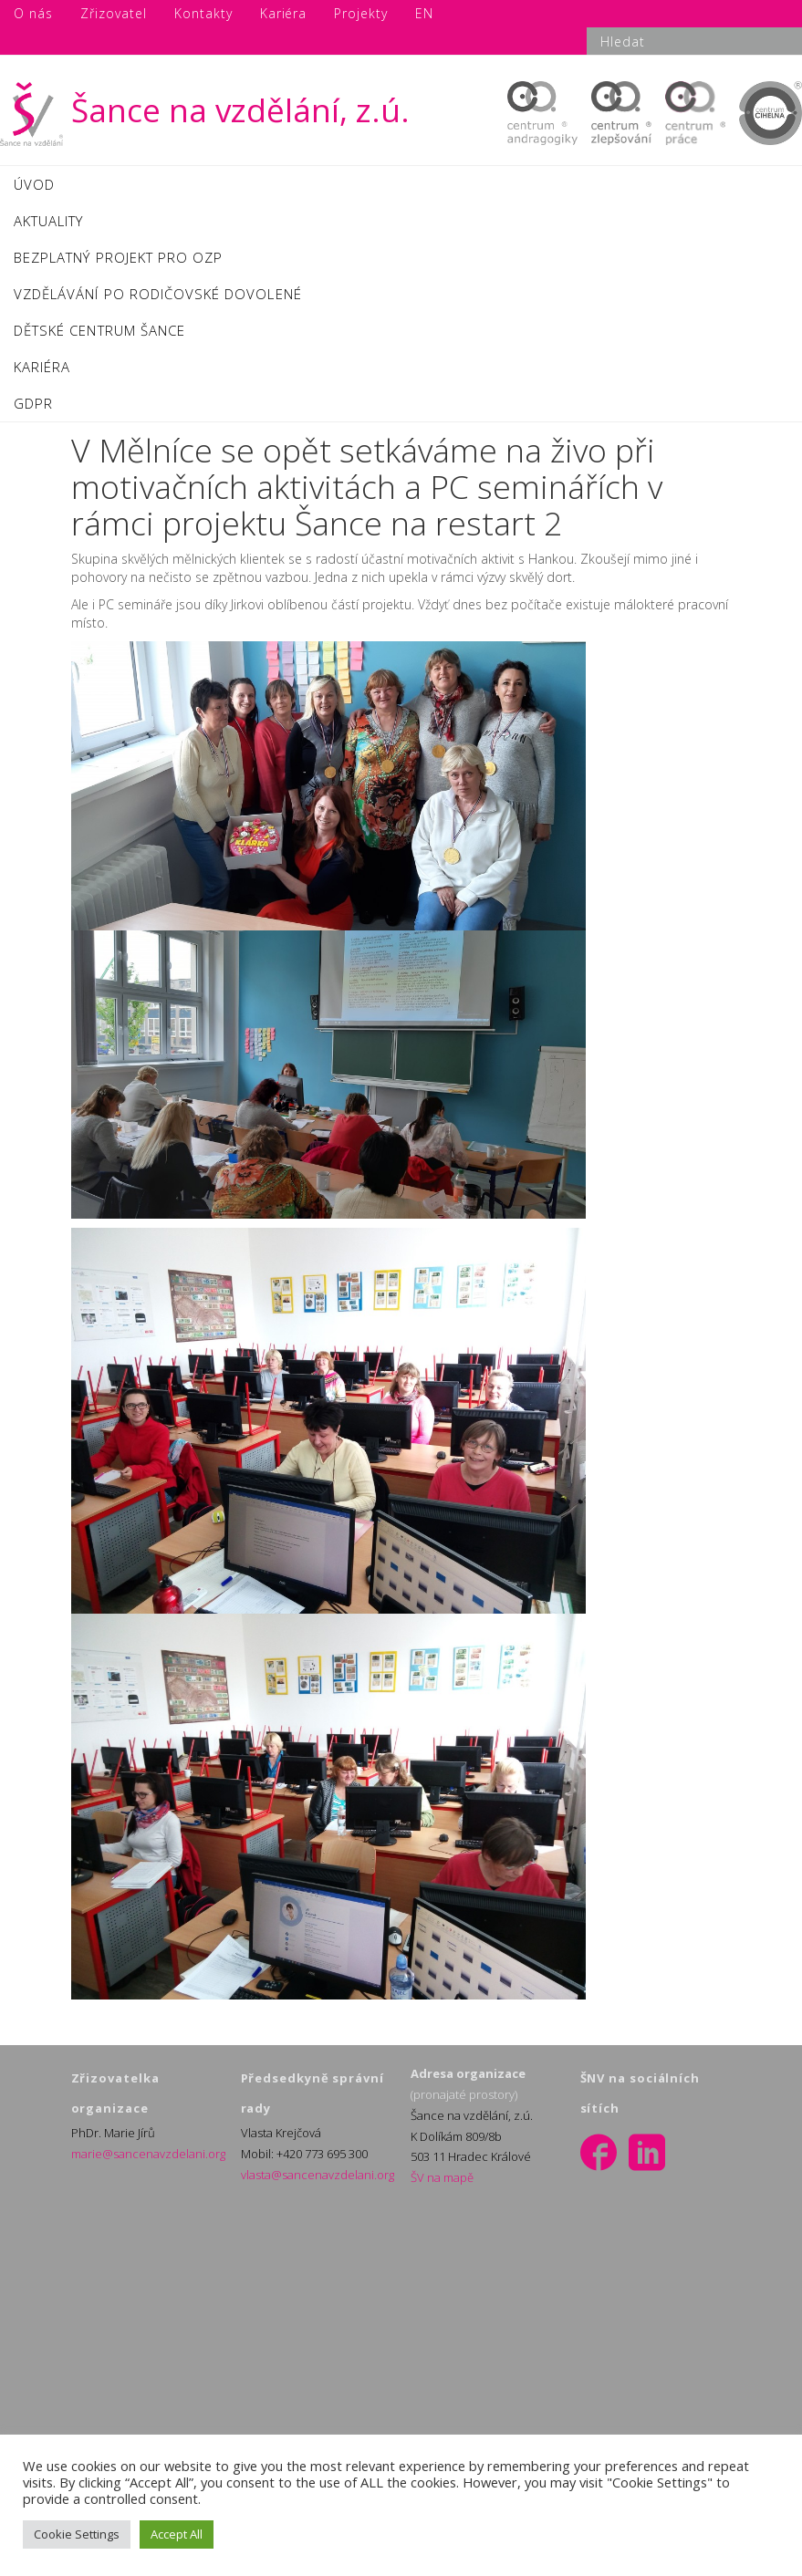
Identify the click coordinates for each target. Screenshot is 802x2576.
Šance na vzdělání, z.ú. (205, 109)
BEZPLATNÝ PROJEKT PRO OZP (118, 257)
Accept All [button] (177, 2534)
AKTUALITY (48, 221)
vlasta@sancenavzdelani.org (317, 2174)
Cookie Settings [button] (77, 2534)
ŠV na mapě (442, 2177)
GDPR (33, 403)
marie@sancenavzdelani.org (148, 2153)
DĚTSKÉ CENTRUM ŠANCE (99, 330)
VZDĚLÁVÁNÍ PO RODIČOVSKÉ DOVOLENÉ (158, 294)
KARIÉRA (42, 367)
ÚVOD (34, 184)
